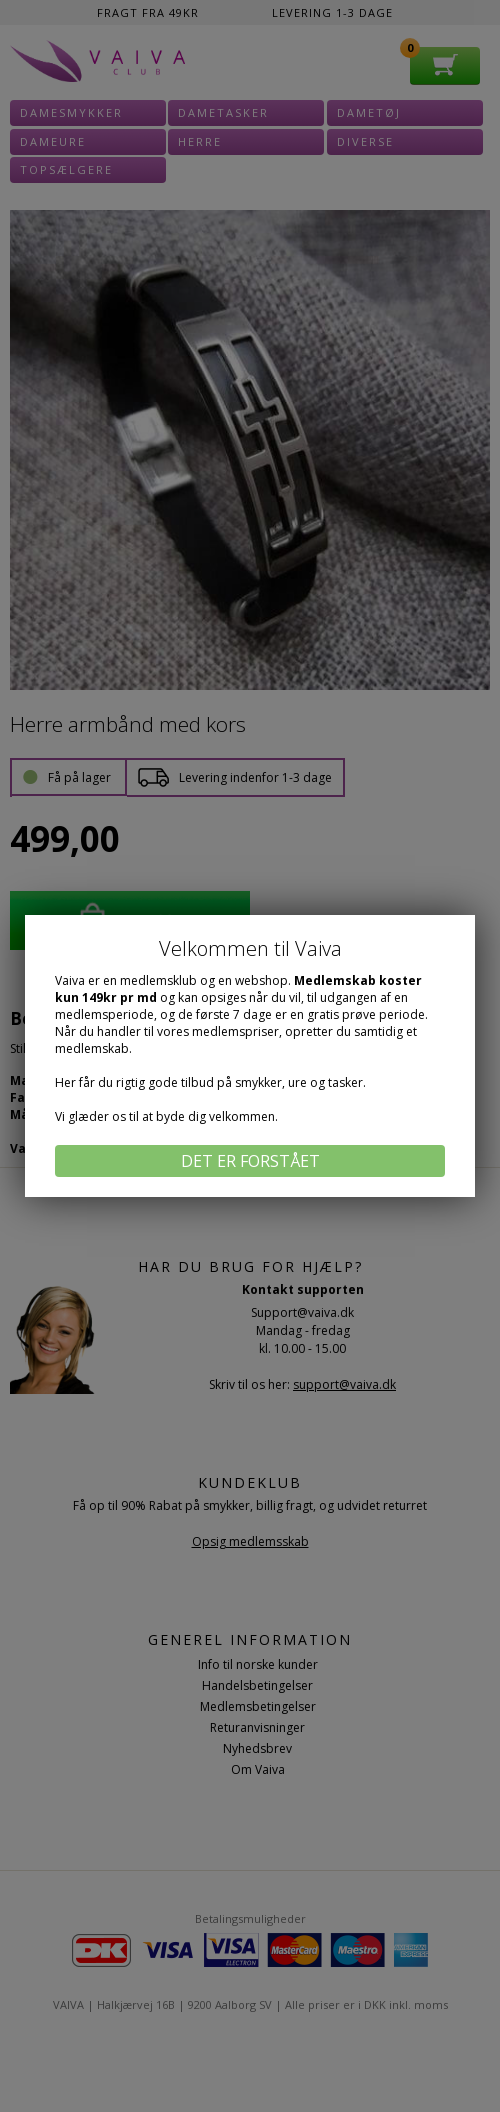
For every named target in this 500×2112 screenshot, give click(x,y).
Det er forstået (250, 1161)
